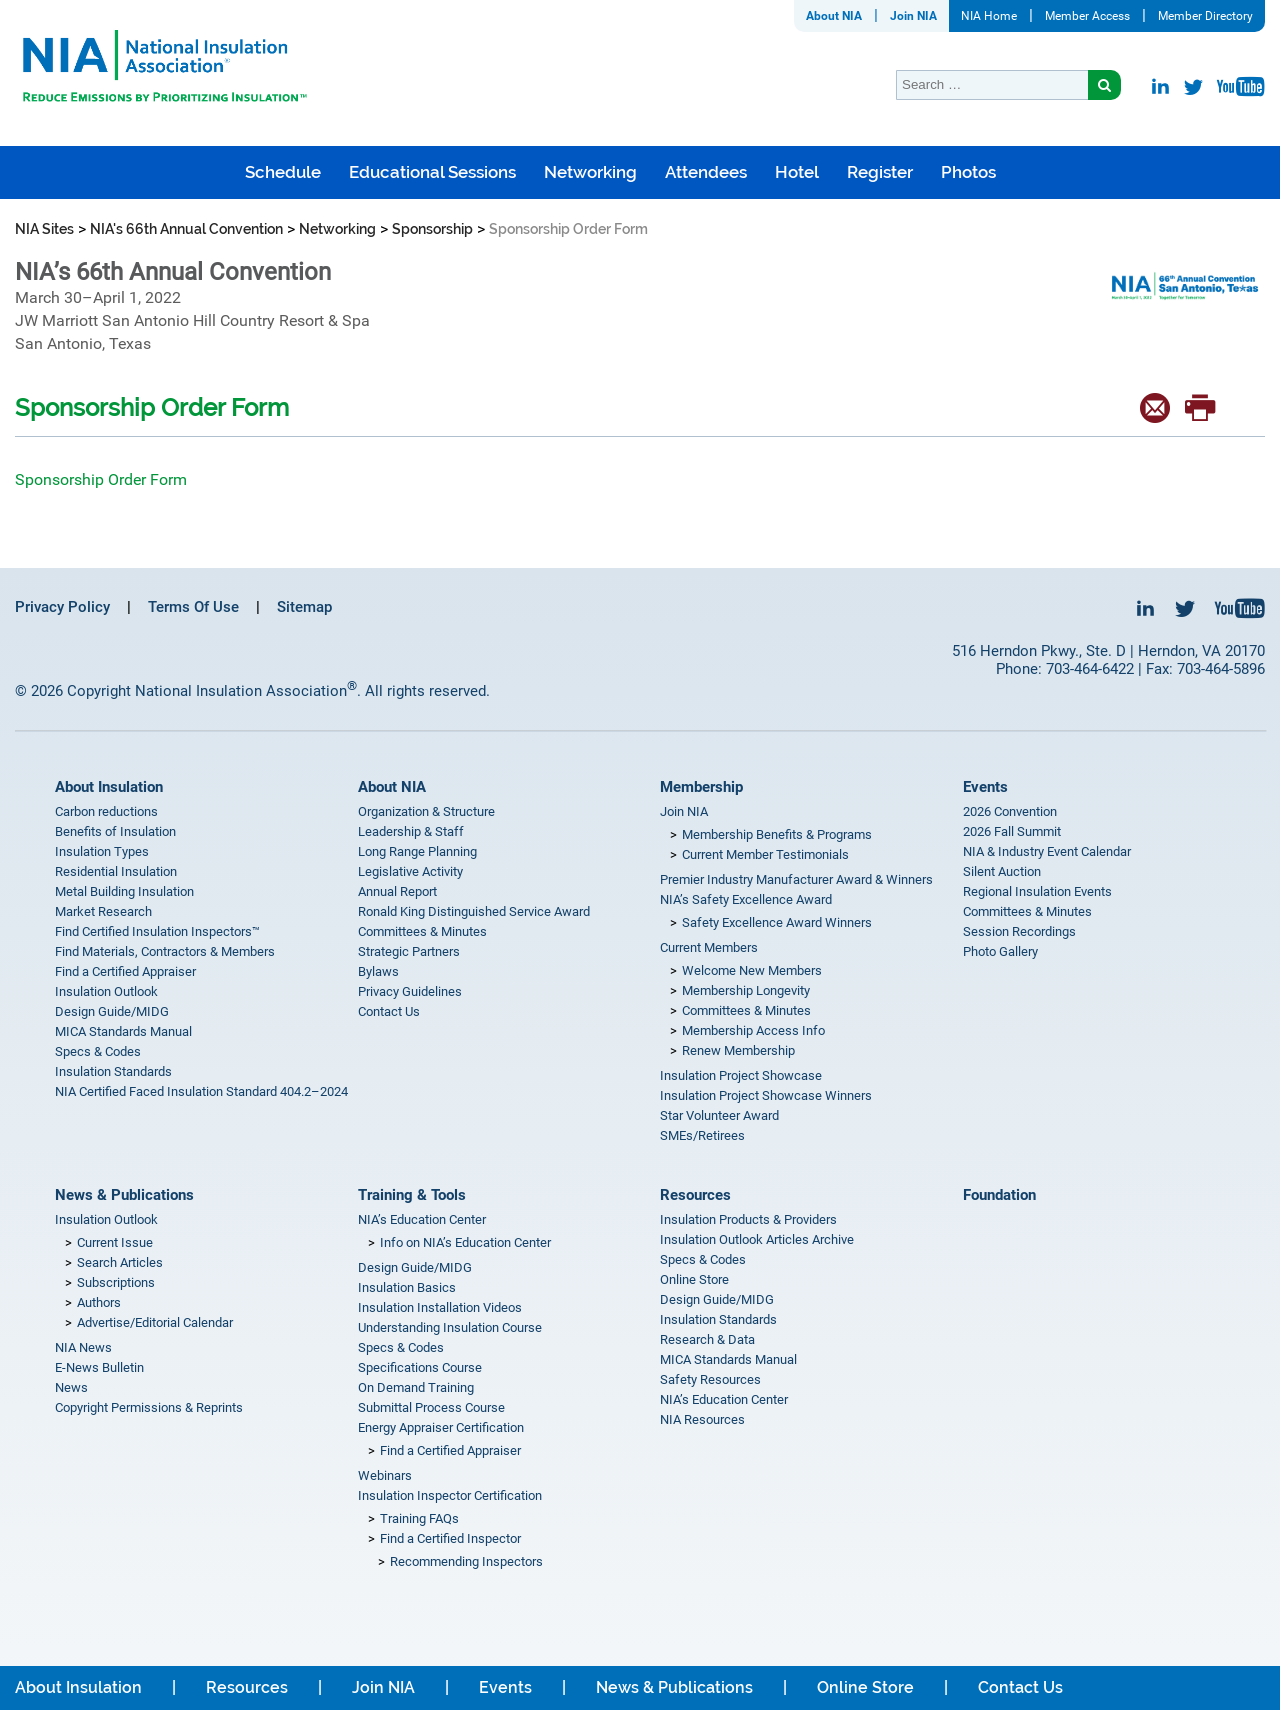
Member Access (1087, 16)
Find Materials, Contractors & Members (165, 951)
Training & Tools (412, 1195)
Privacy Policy (62, 607)
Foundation (999, 1195)
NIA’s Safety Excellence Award (746, 899)
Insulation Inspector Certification (450, 1495)
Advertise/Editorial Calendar (155, 1322)
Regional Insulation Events (1037, 891)
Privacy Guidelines (410, 991)
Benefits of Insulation (115, 831)
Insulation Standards (113, 1071)
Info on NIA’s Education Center (465, 1242)
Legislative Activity (410, 871)
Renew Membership (738, 1050)
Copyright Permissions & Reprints (149, 1407)
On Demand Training (416, 1387)
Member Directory (1205, 16)
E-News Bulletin (99, 1367)
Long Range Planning (417, 851)
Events (985, 787)
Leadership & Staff (411, 831)
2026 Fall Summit (1012, 831)
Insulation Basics (407, 1287)
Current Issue (115, 1242)
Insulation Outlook (106, 991)
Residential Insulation (116, 871)
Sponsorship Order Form (101, 479)
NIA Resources (702, 1419)
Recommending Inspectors (466, 1561)
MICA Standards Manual (123, 1031)
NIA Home (989, 16)
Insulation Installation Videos (440, 1307)
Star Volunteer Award (719, 1115)
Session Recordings (1019, 931)
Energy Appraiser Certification (441, 1427)
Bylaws (378, 971)
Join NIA (913, 16)
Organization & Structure (426, 811)
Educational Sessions (432, 172)
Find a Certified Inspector (450, 1538)
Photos (968, 172)
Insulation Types (102, 851)
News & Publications (124, 1195)
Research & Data (707, 1339)
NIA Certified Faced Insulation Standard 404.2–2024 (201, 1091)
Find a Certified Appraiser (125, 971)
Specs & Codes (98, 1051)
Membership (701, 787)
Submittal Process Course (431, 1407)
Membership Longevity (746, 990)
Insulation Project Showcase (741, 1075)
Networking (590, 172)
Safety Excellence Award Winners (777, 922)
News (71, 1387)
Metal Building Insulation (124, 891)
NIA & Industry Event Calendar (1047, 851)
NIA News (83, 1347)
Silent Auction (1002, 871)
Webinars (385, 1475)
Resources (695, 1195)
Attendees (706, 172)
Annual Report (397, 891)
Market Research (103, 911)
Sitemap (304, 607)
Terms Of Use (193, 607)
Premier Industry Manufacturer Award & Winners (796, 879)
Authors (99, 1302)
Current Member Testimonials (765, 854)
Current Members (709, 947)
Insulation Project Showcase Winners (766, 1095)
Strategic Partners (409, 951)
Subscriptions (116, 1282)
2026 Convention (1010, 811)
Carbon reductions (106, 811)
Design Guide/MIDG (112, 1011)
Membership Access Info (753, 1030)
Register (880, 172)
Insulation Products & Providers (748, 1219)
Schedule (283, 172)
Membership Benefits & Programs (777, 834)
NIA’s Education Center (422, 1219)
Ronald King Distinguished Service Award (474, 911)
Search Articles (120, 1262)
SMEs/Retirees (702, 1135)
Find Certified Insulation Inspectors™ (157, 931)
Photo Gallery (1000, 951)
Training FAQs (419, 1518)
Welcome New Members (752, 970)
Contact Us (389, 1011)
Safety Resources (710, 1379)
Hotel (797, 172)
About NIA (834, 16)
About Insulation (109, 787)
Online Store (694, 1279)
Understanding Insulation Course (450, 1327)
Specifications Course (420, 1367)
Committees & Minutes (422, 931)
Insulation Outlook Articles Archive (757, 1239)
